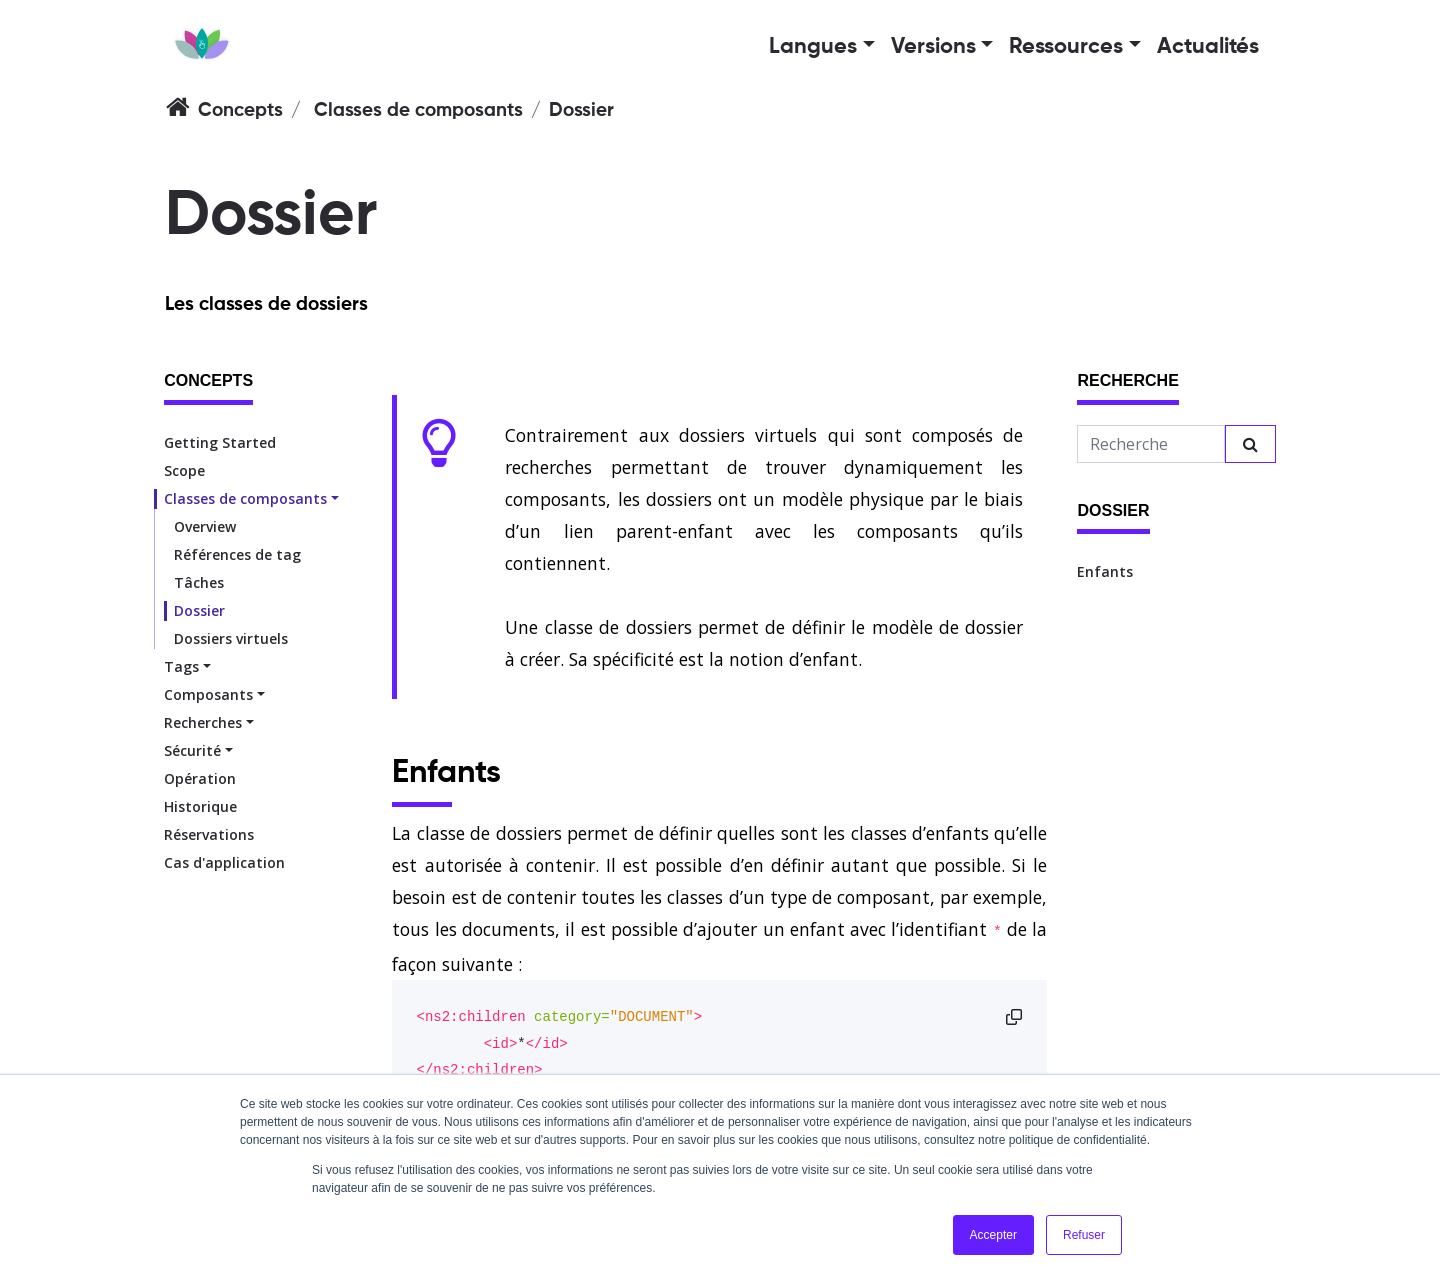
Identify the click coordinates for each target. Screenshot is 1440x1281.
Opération (200, 778)
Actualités (1208, 47)
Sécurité (192, 750)
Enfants (1105, 571)
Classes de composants (418, 110)
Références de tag (237, 554)
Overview (205, 526)
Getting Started (220, 442)
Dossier (199, 610)
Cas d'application (224, 862)
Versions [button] (933, 47)
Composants (208, 694)
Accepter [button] (993, 1235)
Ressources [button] (1066, 47)
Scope (184, 470)
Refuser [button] (1084, 1235)
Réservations (209, 834)
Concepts (240, 110)
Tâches (199, 582)
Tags (181, 666)
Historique (200, 806)
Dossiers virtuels (231, 638)
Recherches (203, 722)
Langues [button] (813, 47)
